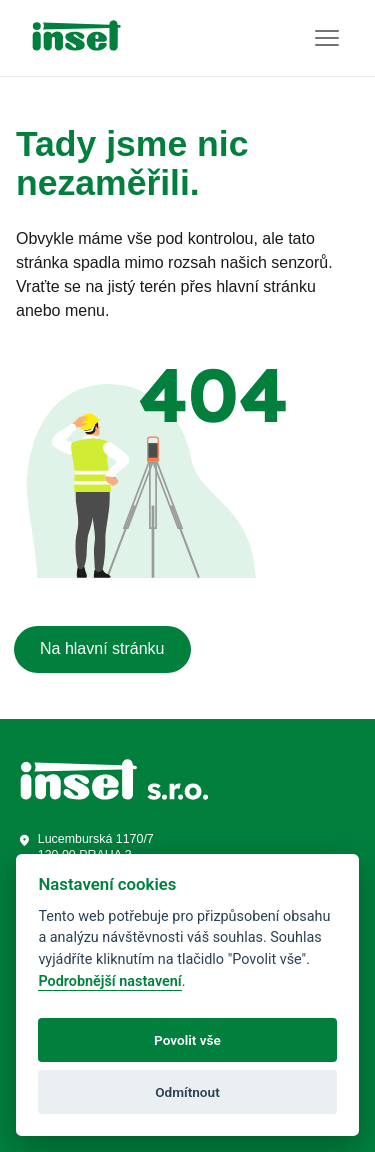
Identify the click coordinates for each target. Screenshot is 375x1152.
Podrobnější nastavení (109, 981)
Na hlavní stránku (102, 648)
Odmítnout (187, 1092)
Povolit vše (187, 1040)
